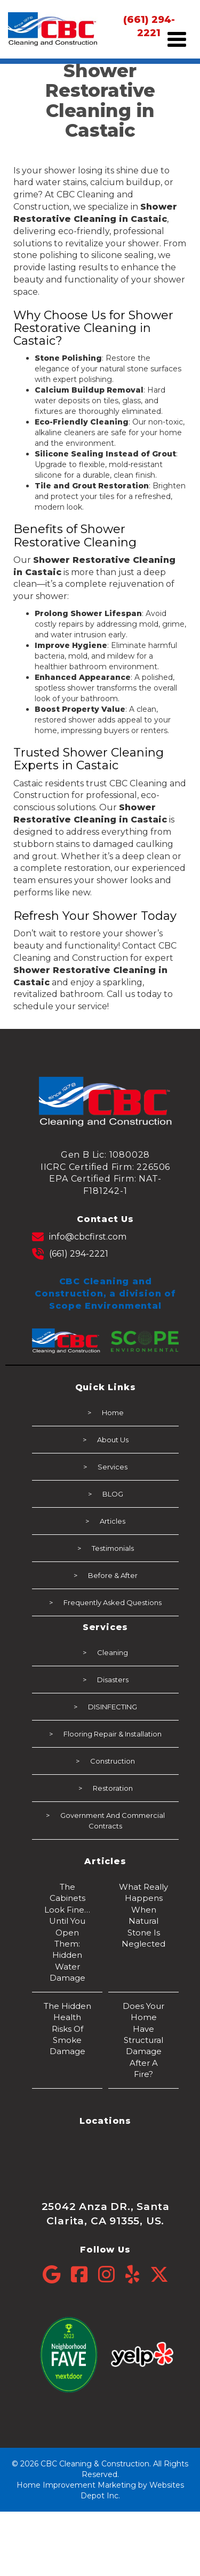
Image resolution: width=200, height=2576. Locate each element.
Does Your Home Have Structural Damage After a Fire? (143, 2040)
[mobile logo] (53, 29)
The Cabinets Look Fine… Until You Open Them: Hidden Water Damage (67, 1932)
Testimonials (113, 1548)
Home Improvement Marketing (76, 2485)
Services (112, 1466)
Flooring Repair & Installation (112, 1734)
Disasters (113, 1679)
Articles (112, 1521)
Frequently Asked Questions (112, 1602)
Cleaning (112, 1652)
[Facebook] (84, 2274)
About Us (113, 1439)
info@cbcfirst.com (79, 1237)
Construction (112, 1761)
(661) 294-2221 (70, 1254)
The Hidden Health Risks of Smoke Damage (67, 2029)
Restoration (113, 1788)
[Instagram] (111, 2274)
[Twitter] (159, 2274)
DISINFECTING (112, 1706)
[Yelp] (137, 2274)
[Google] (57, 2274)
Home (113, 1412)
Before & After (113, 1575)
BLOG (112, 1494)
